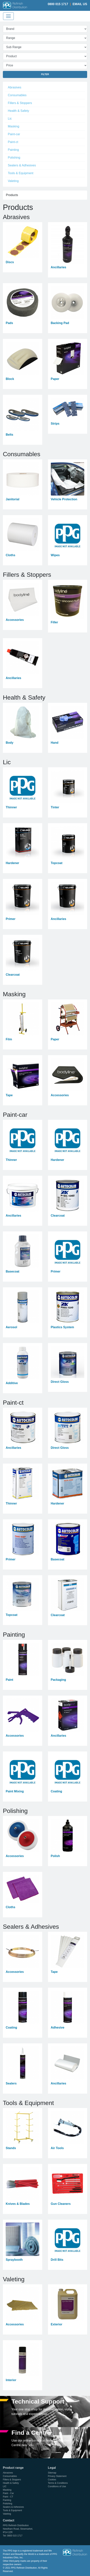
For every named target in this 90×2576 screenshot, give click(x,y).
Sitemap (52, 2472)
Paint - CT (8, 2496)
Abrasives (14, 87)
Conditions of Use (57, 2486)
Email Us (80, 4)
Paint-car (14, 134)
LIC (4, 2486)
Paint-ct (13, 142)
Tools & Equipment (20, 173)
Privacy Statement (57, 2476)
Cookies (52, 2479)
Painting (13, 149)
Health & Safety (18, 110)
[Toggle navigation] (8, 16)
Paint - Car (8, 2493)
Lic (10, 118)
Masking (13, 126)
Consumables (17, 95)
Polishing (14, 157)
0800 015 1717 (58, 4)
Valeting (13, 181)
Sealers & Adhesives (22, 165)
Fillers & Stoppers (20, 103)
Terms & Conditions (58, 2483)
